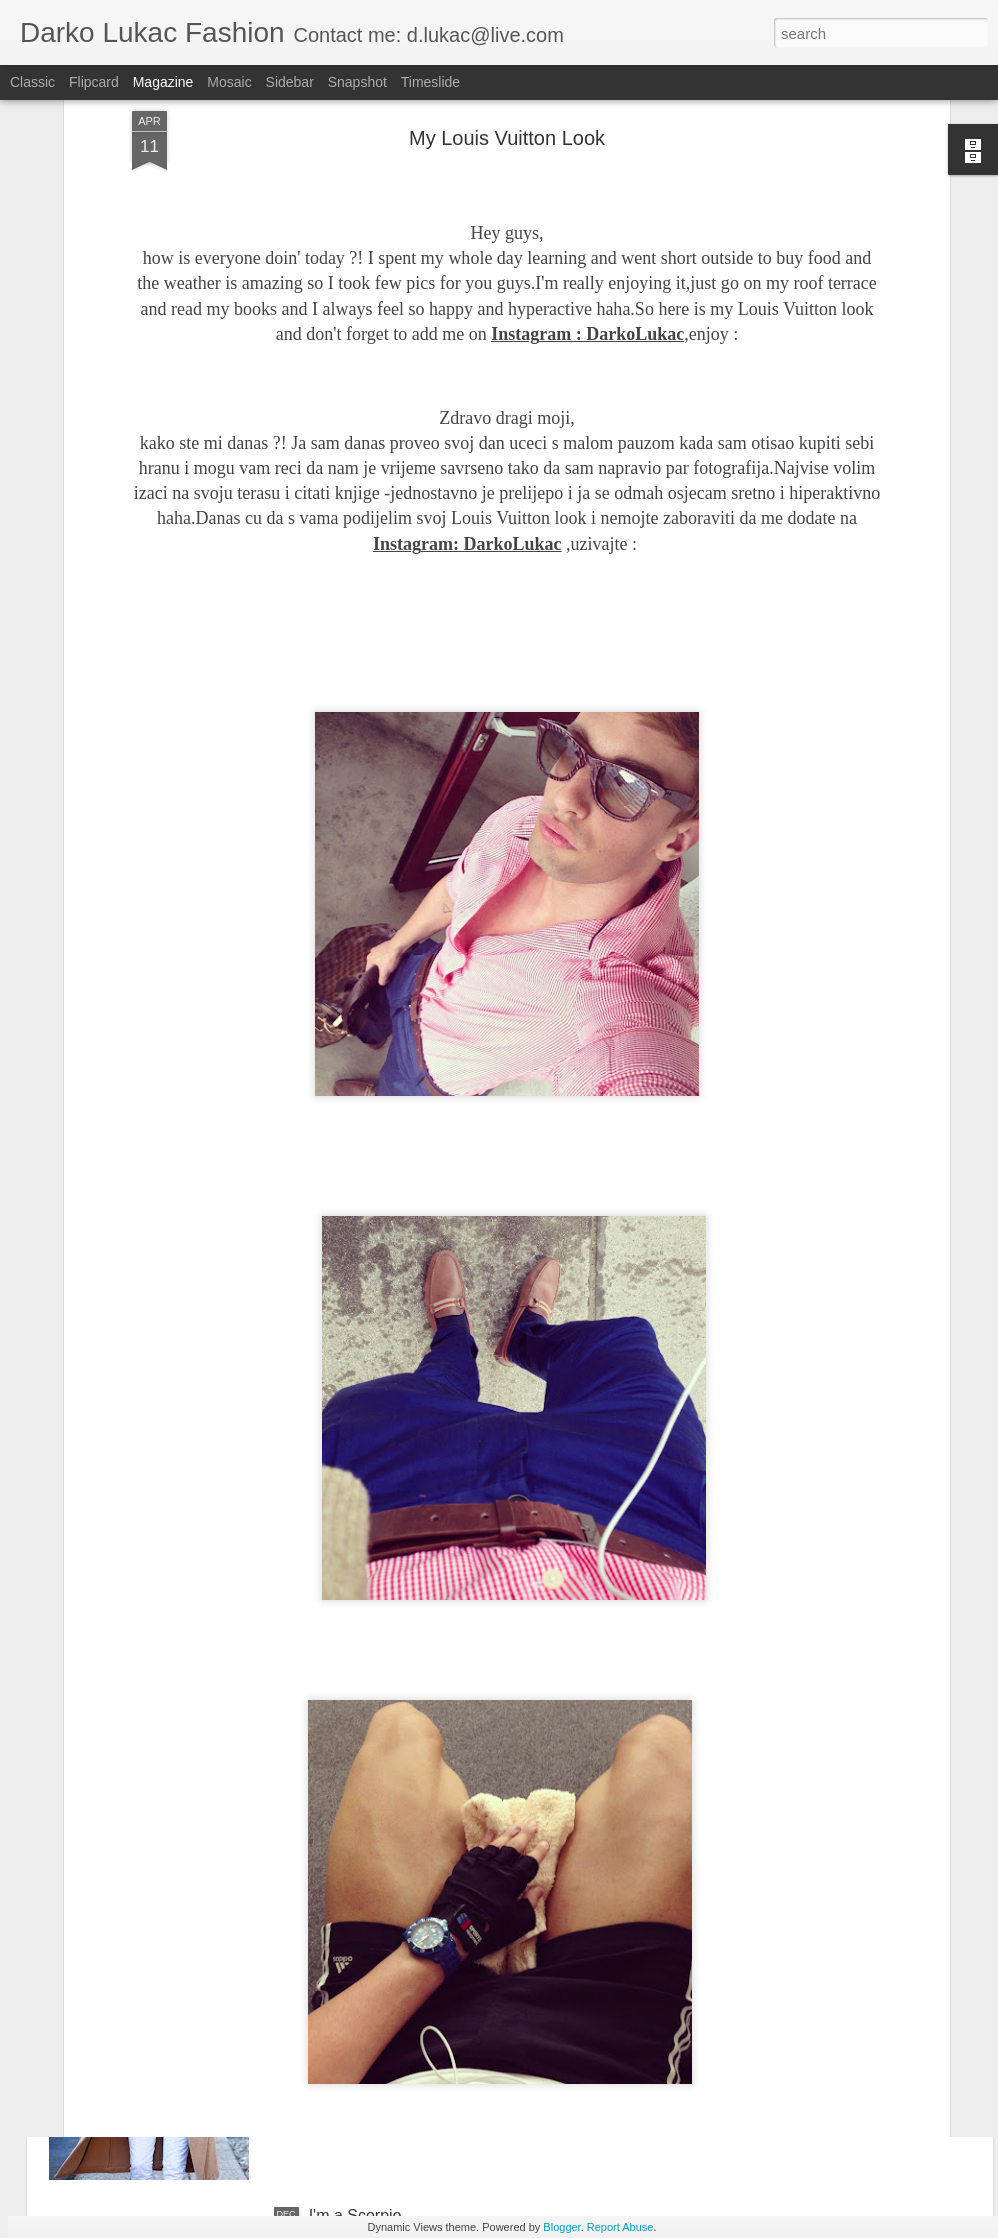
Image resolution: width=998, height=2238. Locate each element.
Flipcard (94, 82)
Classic (32, 82)
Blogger (561, 2227)
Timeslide (430, 82)
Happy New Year (368, 1761)
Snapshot (357, 82)
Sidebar (290, 82)
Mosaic (229, 82)
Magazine (163, 82)
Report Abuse (620, 2227)
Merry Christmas (367, 1988)
